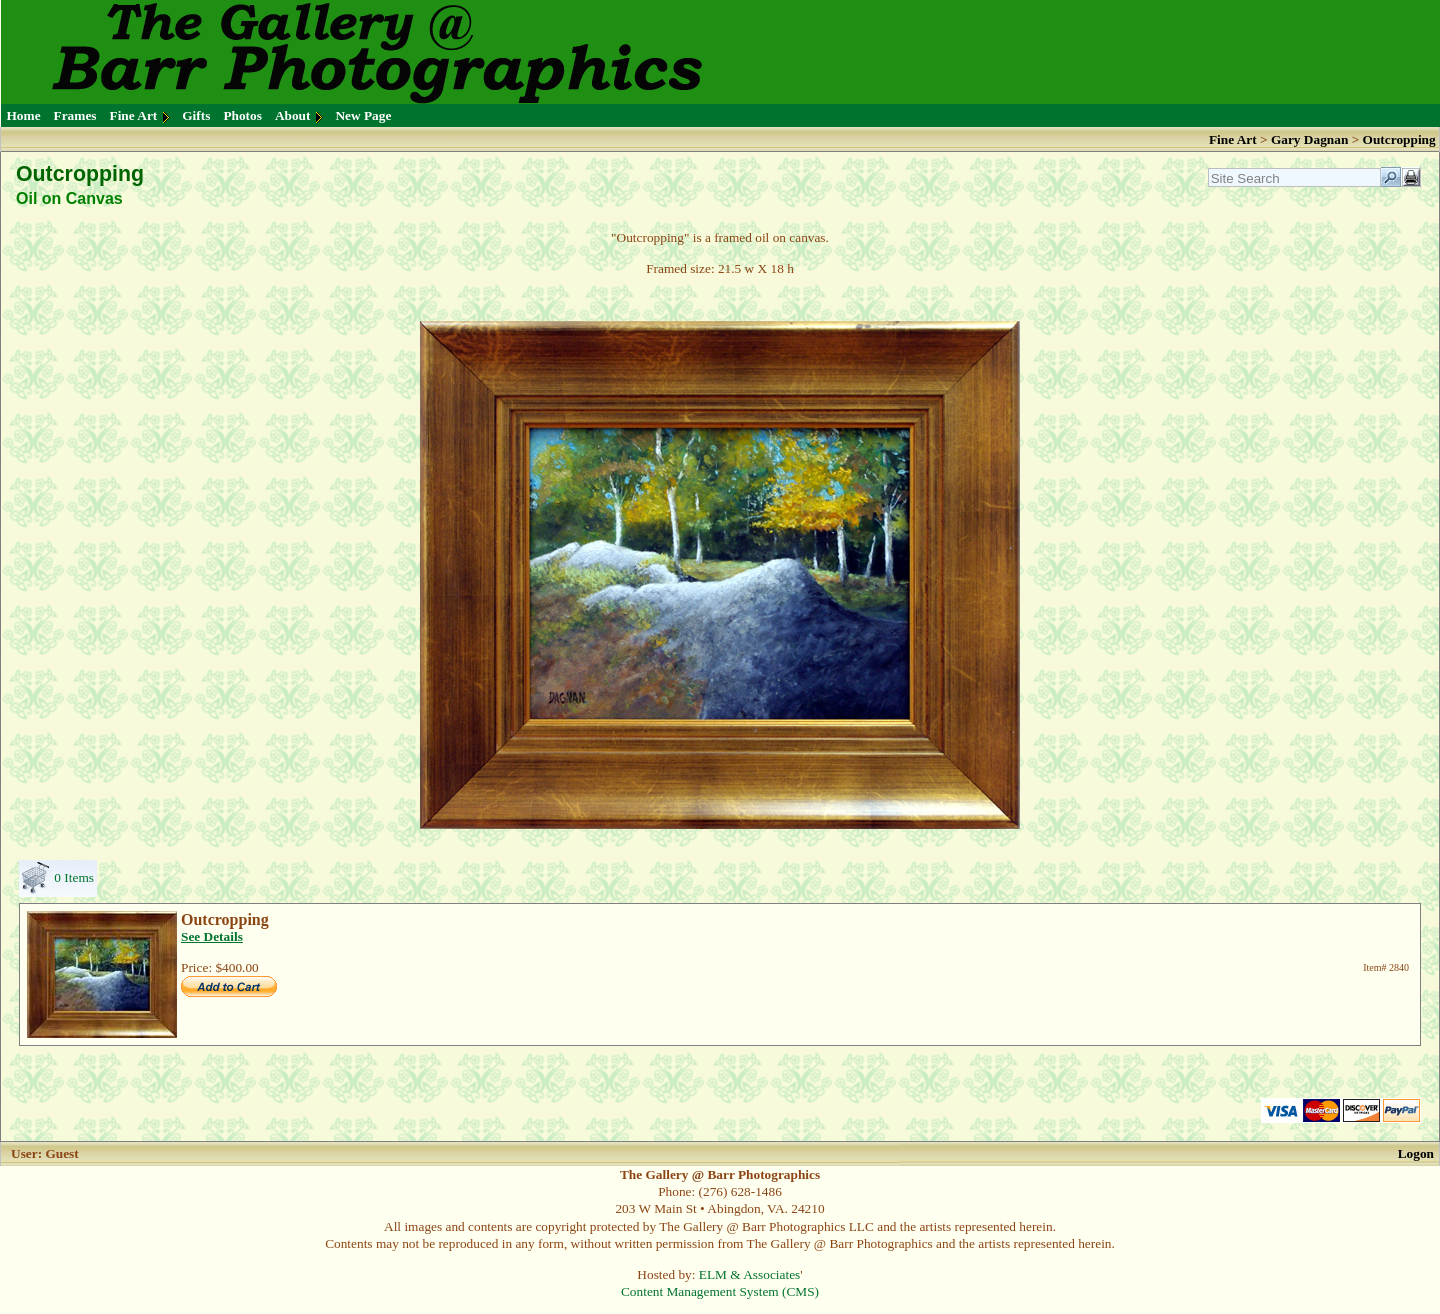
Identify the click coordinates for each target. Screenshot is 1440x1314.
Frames (75, 115)
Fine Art (134, 115)
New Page (363, 115)
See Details (212, 936)
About (293, 115)
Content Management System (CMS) (720, 1291)
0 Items (74, 877)
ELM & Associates (749, 1274)
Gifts (196, 115)
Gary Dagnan (1311, 139)
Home (24, 115)
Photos (242, 115)
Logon (1416, 1153)
